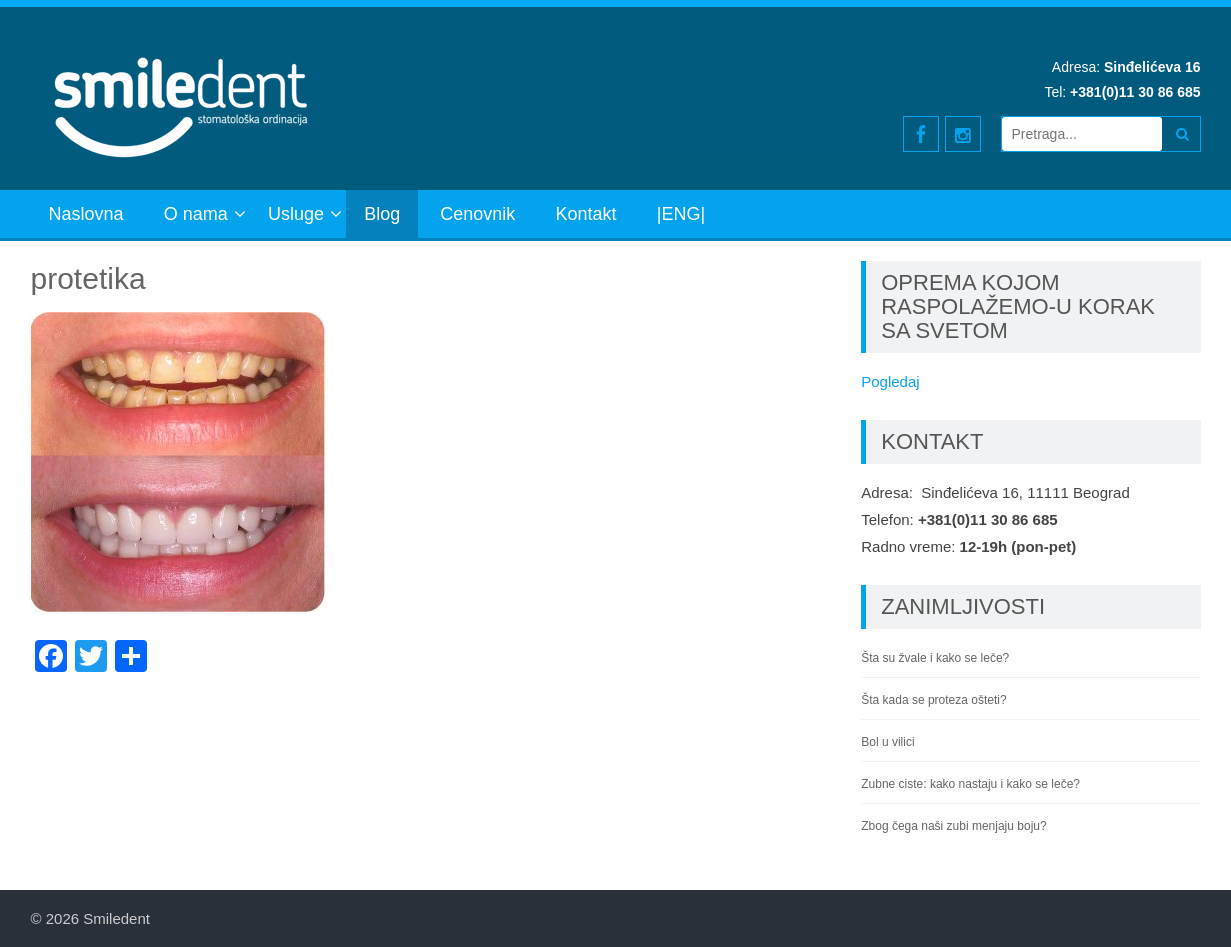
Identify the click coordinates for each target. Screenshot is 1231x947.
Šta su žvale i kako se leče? (935, 658)
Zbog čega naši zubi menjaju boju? (953, 826)
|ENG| (681, 214)
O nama (196, 214)
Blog (382, 214)
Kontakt (586, 214)
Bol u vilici (887, 742)
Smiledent (116, 918)
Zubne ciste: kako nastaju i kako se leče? (970, 784)
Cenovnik (477, 214)
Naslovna (86, 214)
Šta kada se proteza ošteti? (933, 700)
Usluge (296, 214)
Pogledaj (890, 381)
